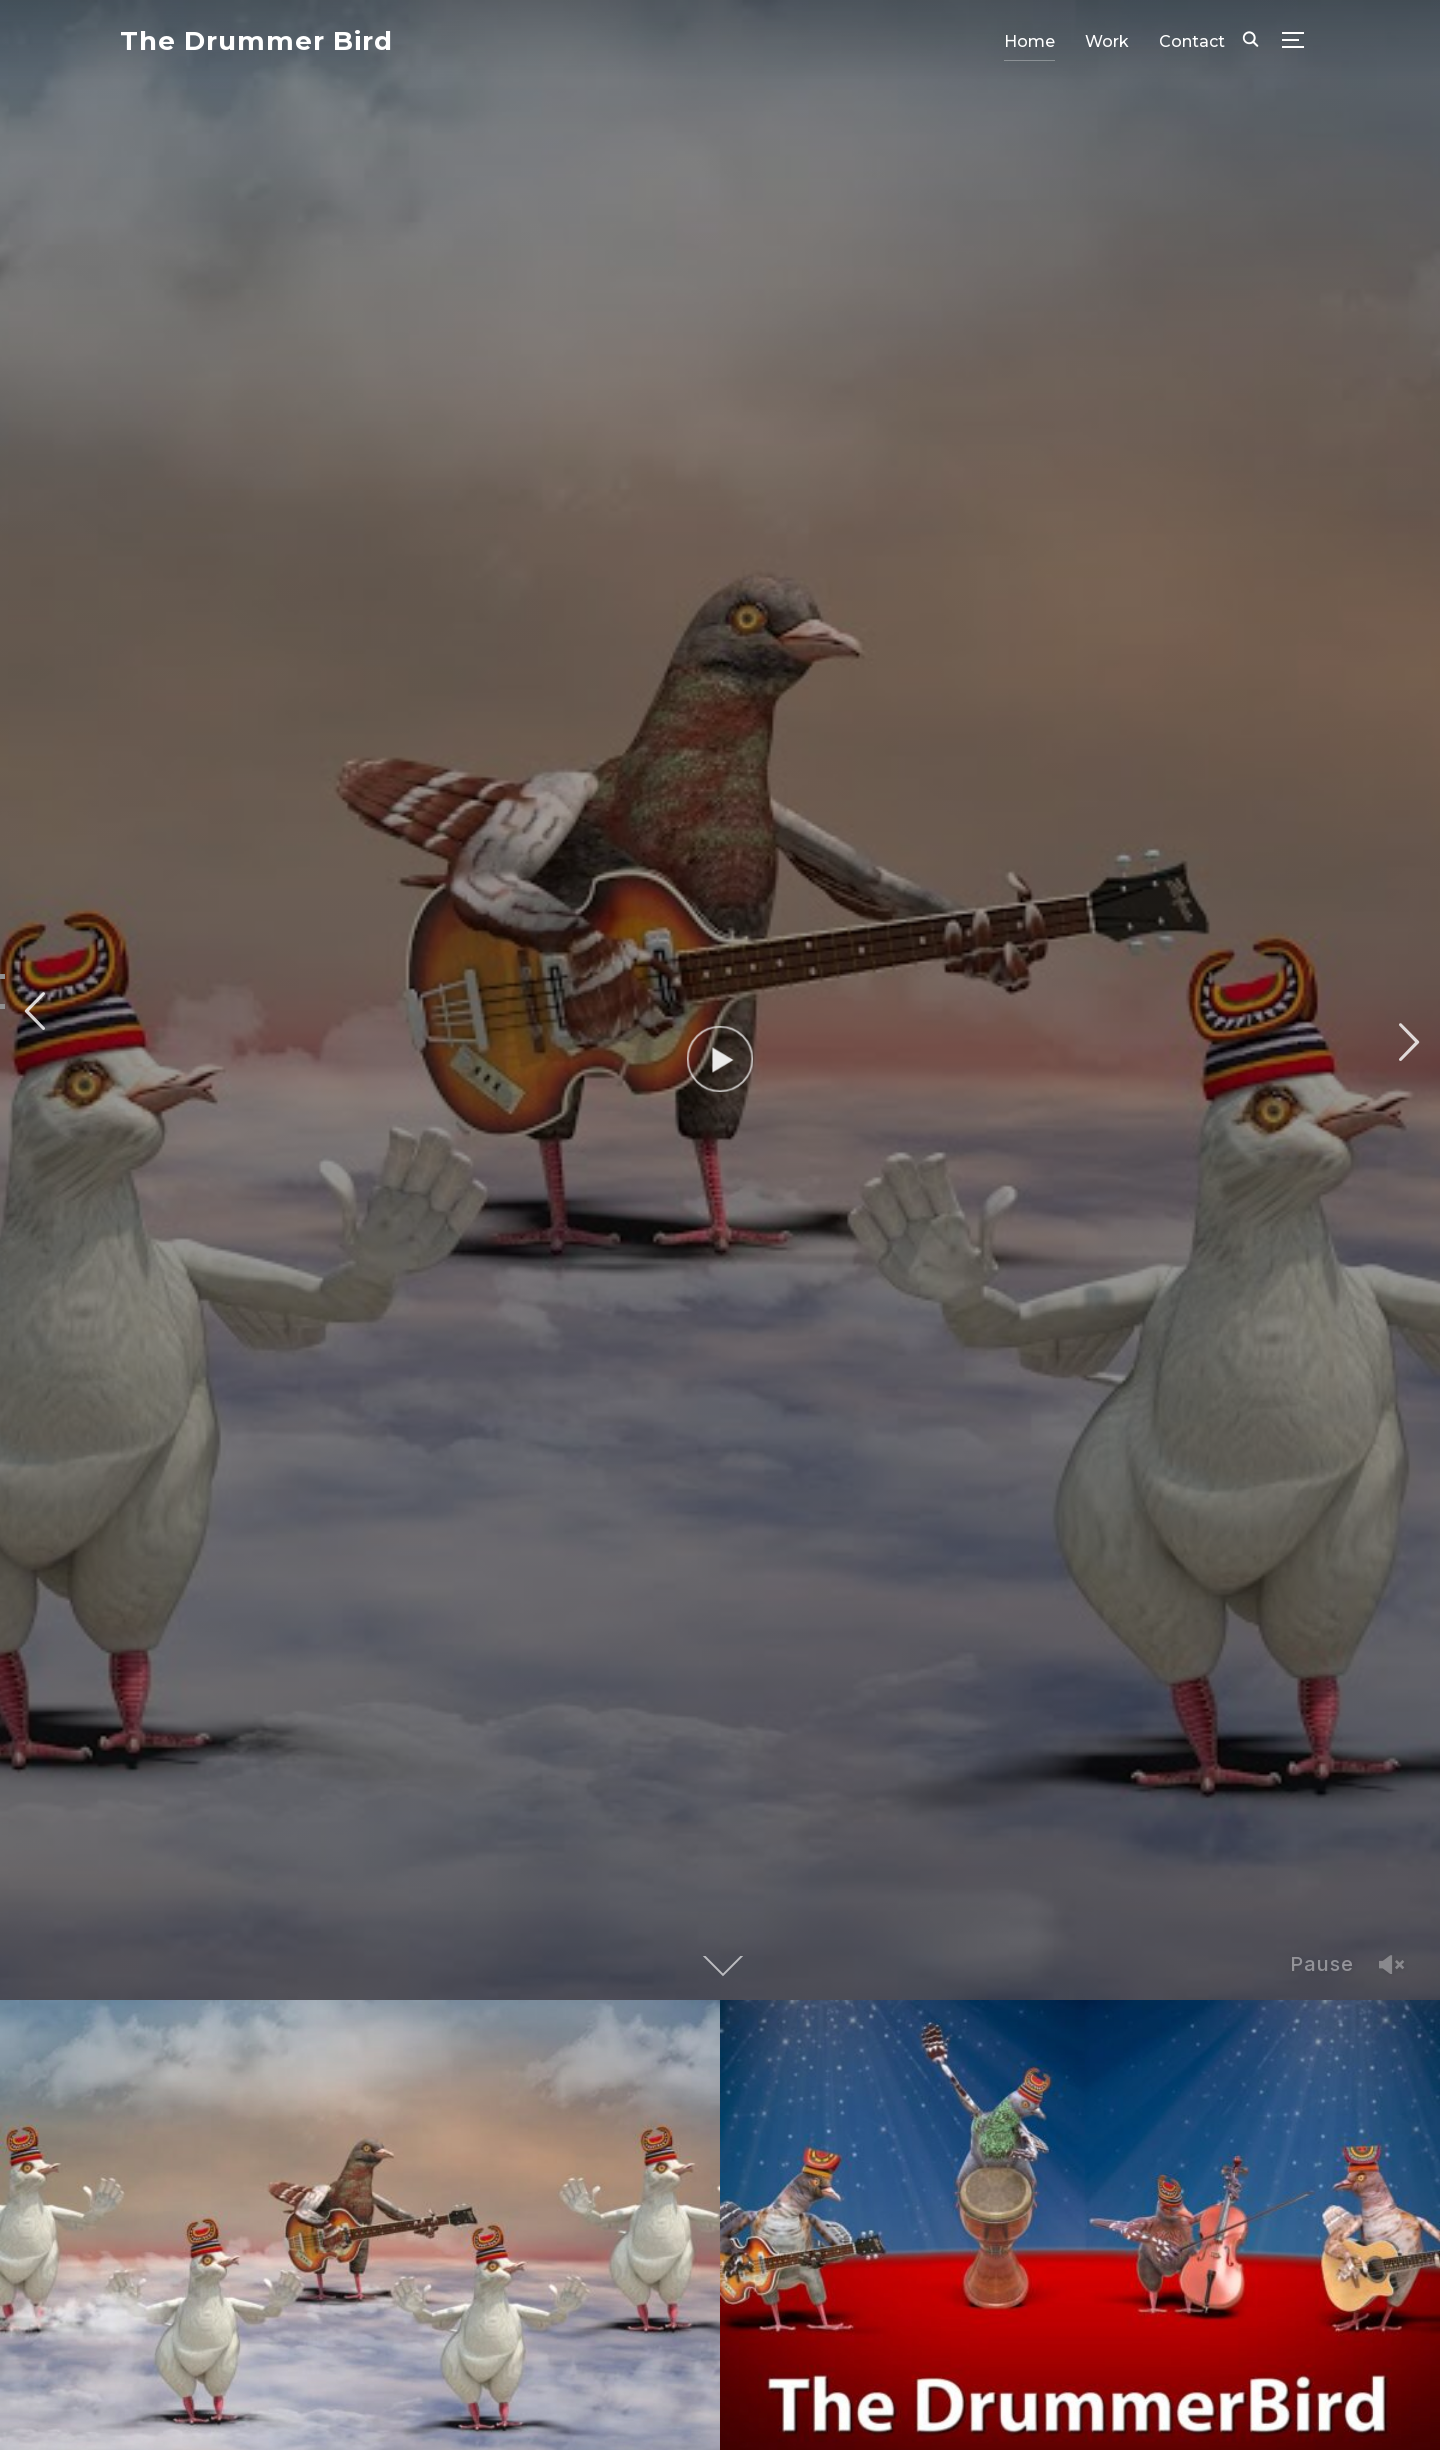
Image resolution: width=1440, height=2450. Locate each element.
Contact (1192, 41)
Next (1406, 1042)
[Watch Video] (720, 1059)
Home (1029, 41)
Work (1107, 41)
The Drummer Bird (256, 41)
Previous (34, 1011)
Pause (1322, 1964)
